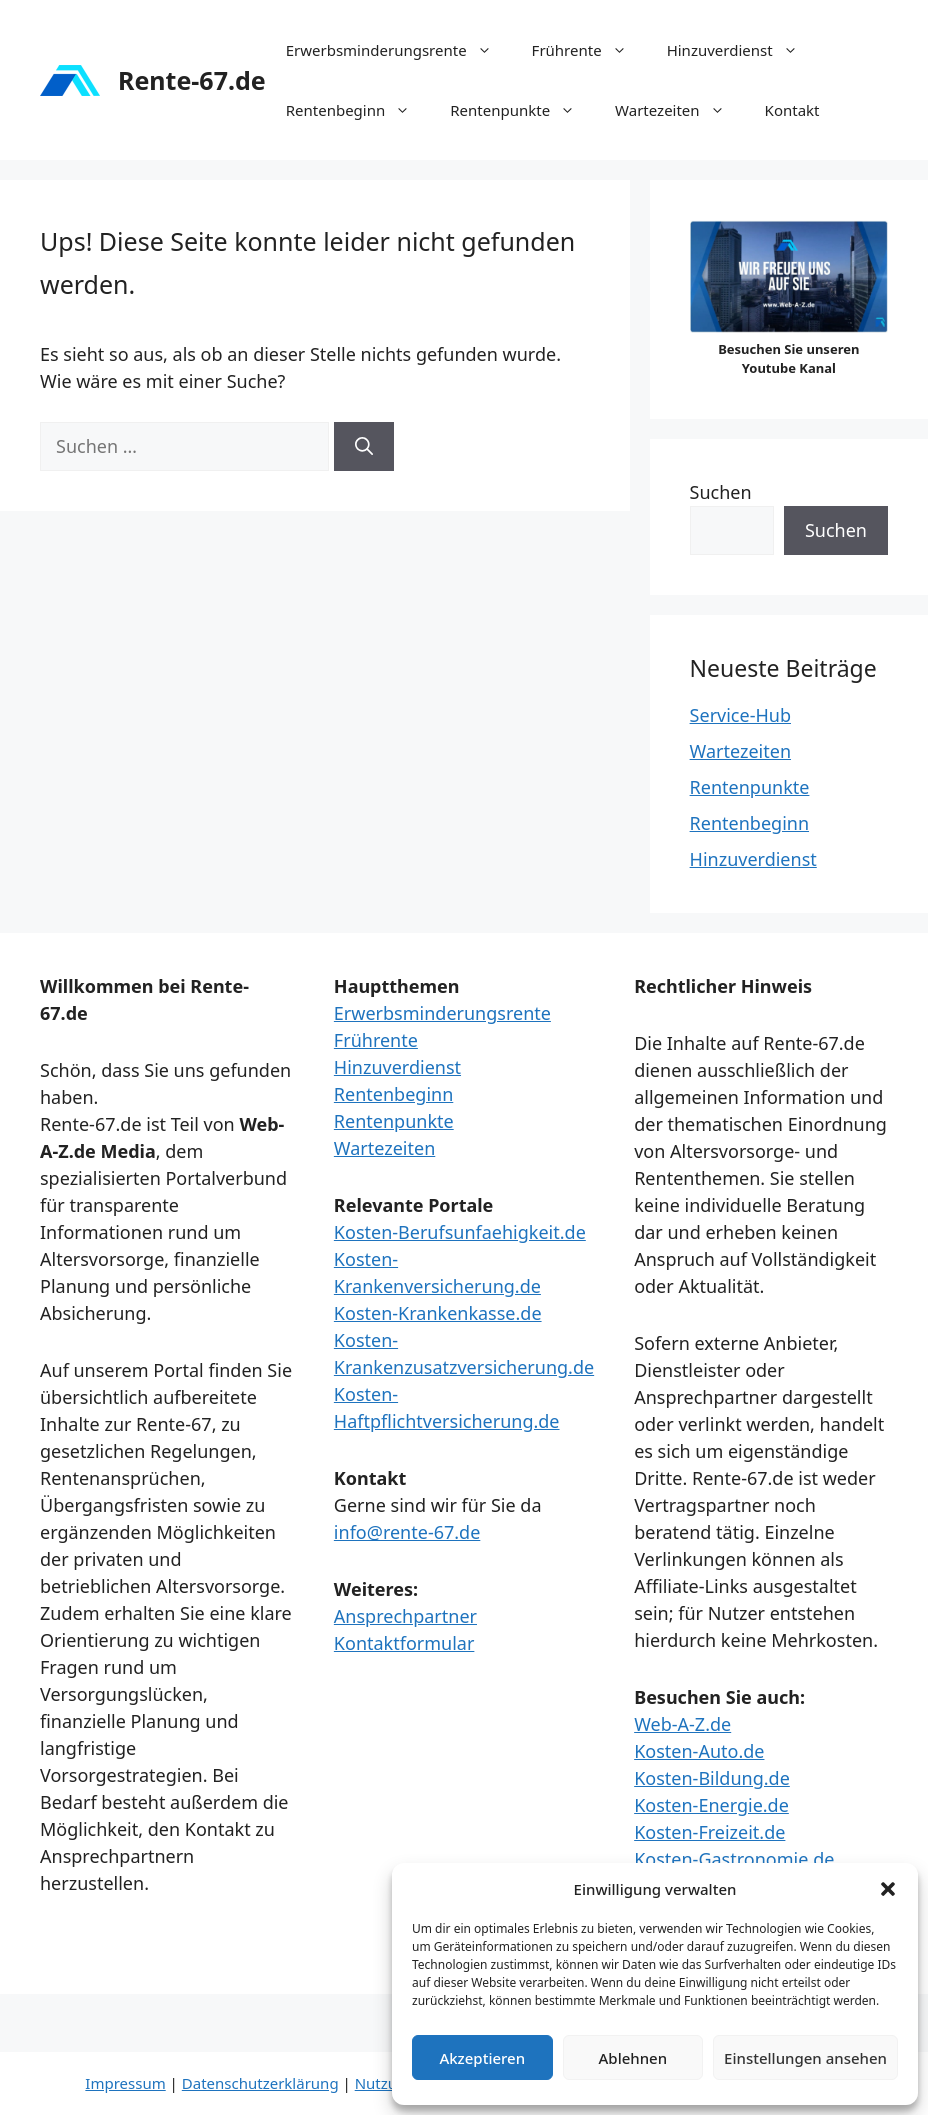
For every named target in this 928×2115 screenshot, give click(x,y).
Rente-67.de (192, 80)
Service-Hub (740, 715)
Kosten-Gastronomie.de (734, 1859)
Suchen (721, 492)
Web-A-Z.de (682, 1724)
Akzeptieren (482, 2058)
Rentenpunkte (522, 110)
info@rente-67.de (407, 1532)
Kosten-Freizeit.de (709, 1832)
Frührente (589, 50)
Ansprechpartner (405, 1616)
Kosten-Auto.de (699, 1751)
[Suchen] (364, 446)
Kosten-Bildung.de (712, 1778)
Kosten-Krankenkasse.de (438, 1313)
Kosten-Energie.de (711, 1805)
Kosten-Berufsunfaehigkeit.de (460, 1232)
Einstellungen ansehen (805, 2058)
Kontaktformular (404, 1643)
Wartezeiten (680, 110)
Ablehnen (633, 2058)
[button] (888, 1889)
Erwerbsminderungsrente (399, 50)
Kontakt (792, 110)
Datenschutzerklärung (260, 2083)
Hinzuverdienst (742, 50)
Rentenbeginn (358, 110)
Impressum (125, 2083)
